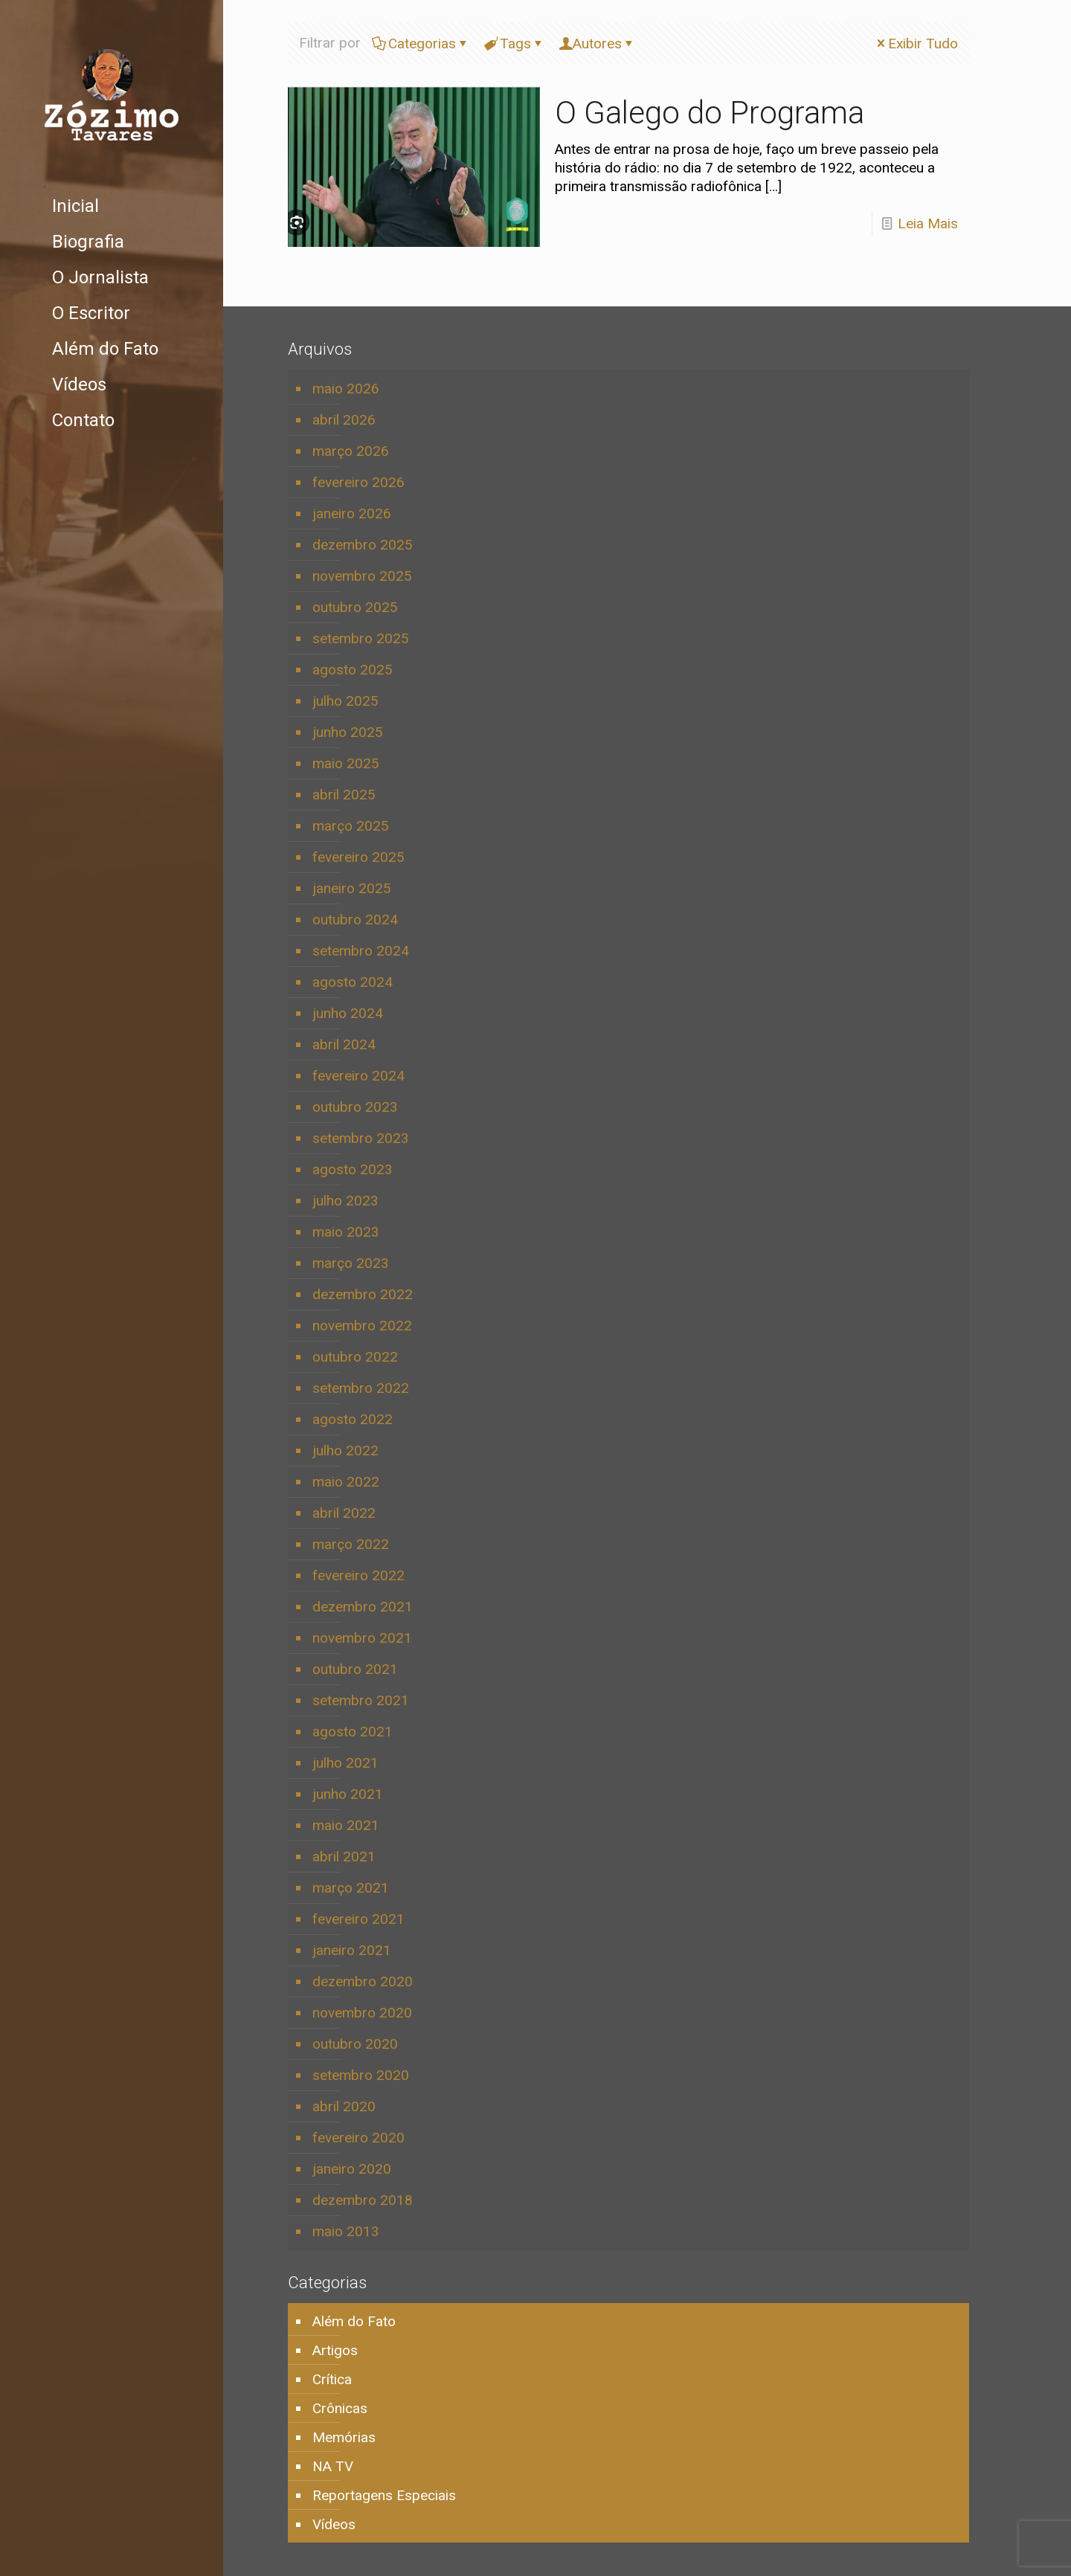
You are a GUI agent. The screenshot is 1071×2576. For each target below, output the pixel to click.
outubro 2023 (355, 1106)
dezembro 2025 (362, 544)
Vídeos (334, 2524)
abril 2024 (344, 1044)
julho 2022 (345, 1450)
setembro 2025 (360, 638)
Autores (597, 43)
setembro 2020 (360, 2075)
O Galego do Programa (709, 112)
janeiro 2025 (351, 888)
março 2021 (350, 1887)
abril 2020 (344, 2106)
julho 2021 (345, 1762)
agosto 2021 (352, 1731)
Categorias (421, 43)
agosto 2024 (352, 982)
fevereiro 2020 (358, 2137)
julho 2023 (345, 1200)
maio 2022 (345, 1481)
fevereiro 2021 (358, 1919)
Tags (514, 43)
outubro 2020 (355, 2043)
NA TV (332, 2466)
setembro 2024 (360, 950)
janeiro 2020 (351, 2168)
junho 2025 (347, 732)
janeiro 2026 (351, 513)
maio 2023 (345, 1231)
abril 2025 (344, 794)
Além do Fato (354, 2321)
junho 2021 (347, 1794)
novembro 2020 (362, 2012)
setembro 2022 (360, 1388)
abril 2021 (344, 1856)
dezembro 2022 (362, 1294)
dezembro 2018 (362, 2200)
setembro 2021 (360, 1700)
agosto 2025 (352, 669)
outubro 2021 (355, 1669)
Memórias (344, 2437)
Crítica (332, 2379)
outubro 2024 (355, 919)
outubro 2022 (355, 1356)
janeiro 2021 (351, 1950)
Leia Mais (928, 223)
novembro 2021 (362, 1637)
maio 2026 (345, 388)
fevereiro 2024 (358, 1075)
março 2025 (350, 825)
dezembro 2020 (362, 1981)
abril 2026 (344, 419)
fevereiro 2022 (358, 1575)
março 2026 (350, 451)
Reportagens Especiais (384, 2495)
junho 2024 (347, 1013)
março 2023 (350, 1263)
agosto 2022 (352, 1419)
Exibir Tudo (916, 43)
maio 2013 (345, 2231)
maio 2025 (345, 763)
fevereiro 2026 (358, 482)
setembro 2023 (360, 1138)
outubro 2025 (355, 607)
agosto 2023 (352, 1169)
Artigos (335, 2350)
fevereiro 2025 (358, 857)
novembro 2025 (362, 576)
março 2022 (350, 1544)
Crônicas (339, 2408)
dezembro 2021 (362, 1606)
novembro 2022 (362, 1325)
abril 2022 (344, 1513)
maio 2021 (345, 1825)
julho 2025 (345, 700)
